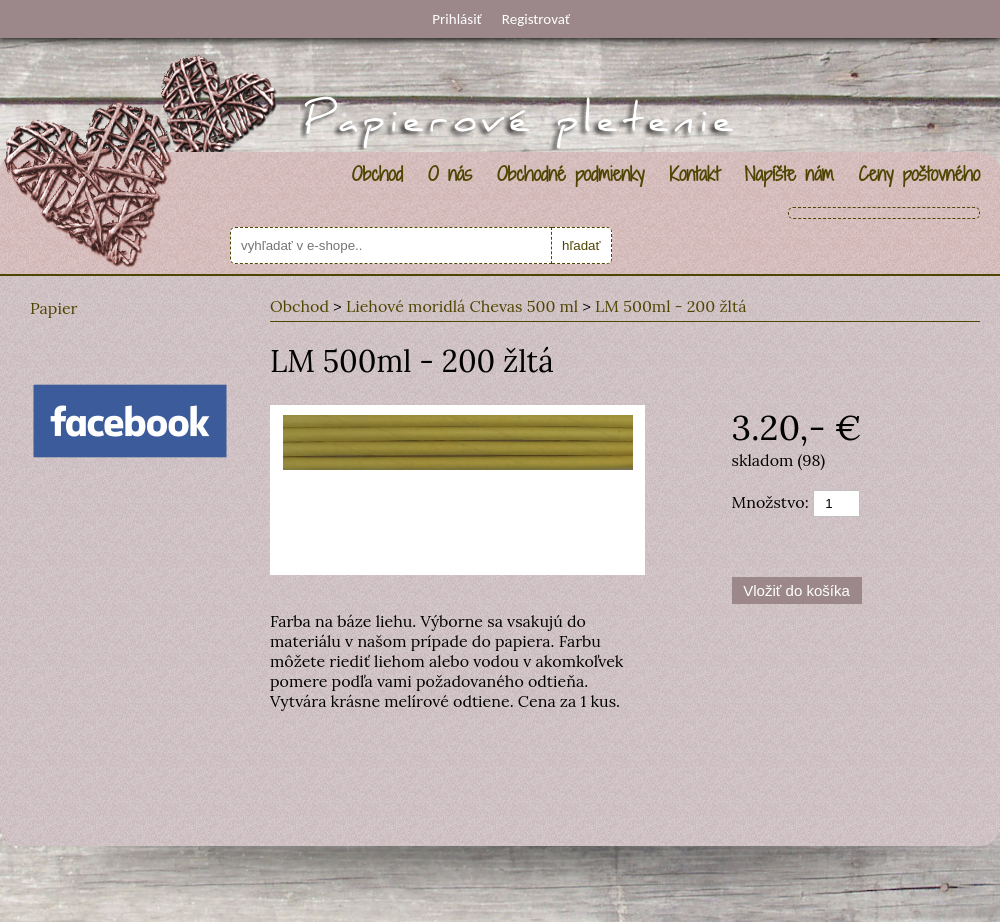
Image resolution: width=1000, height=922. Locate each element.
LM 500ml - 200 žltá (670, 306)
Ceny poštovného (919, 173)
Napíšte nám (788, 173)
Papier (54, 308)
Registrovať (536, 19)
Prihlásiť (456, 19)
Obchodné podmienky (570, 173)
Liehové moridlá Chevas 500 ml (462, 306)
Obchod (377, 173)
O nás (450, 173)
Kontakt (694, 173)
